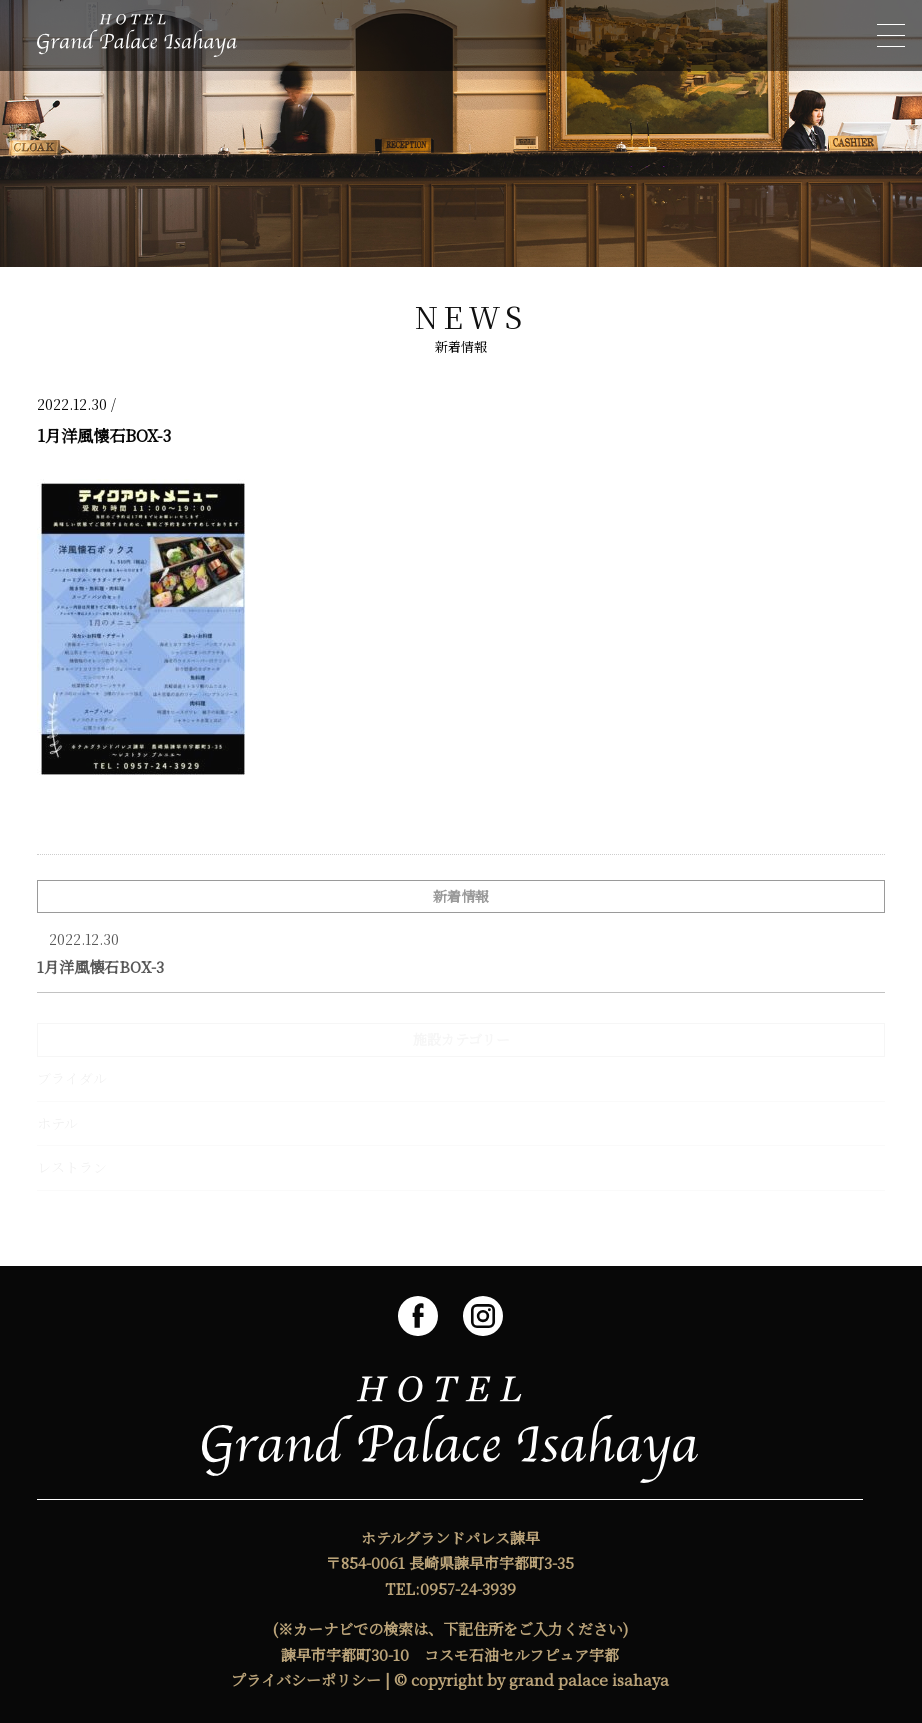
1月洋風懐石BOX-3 (100, 966)
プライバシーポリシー (306, 1679)
